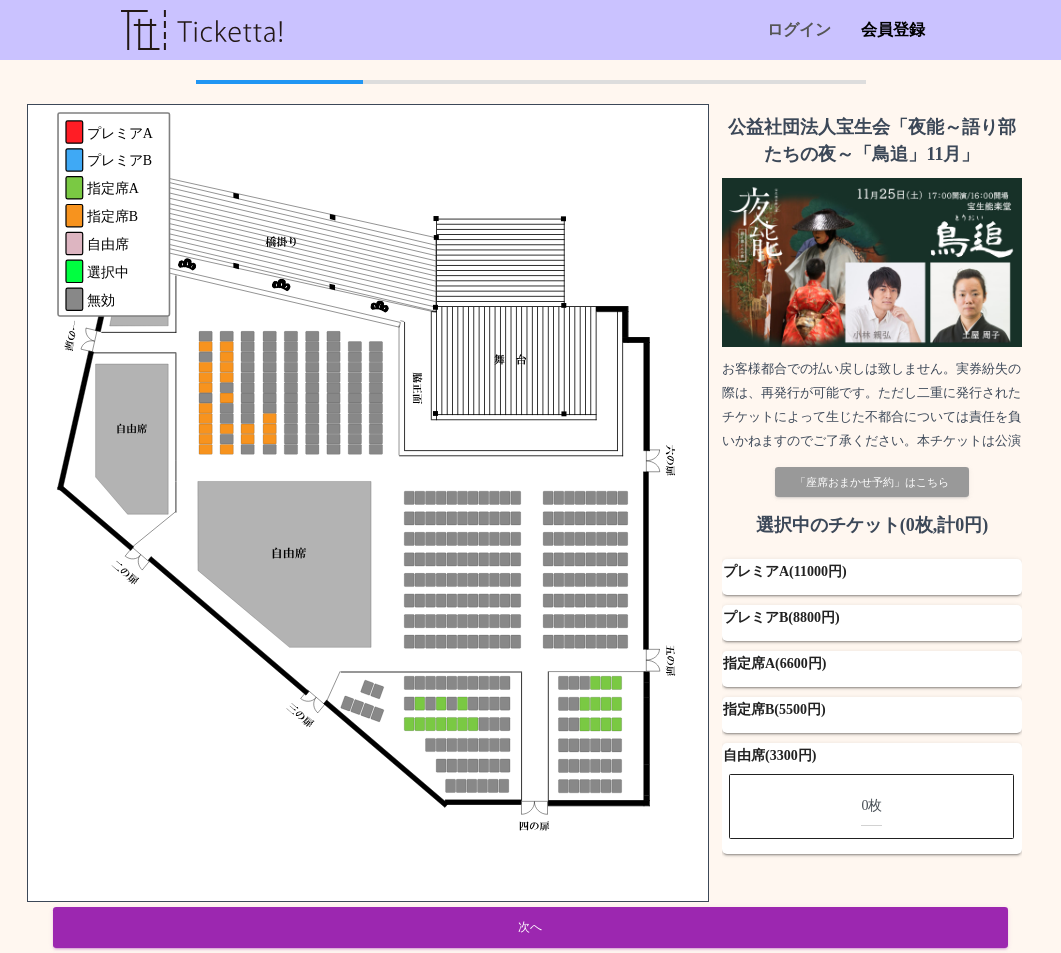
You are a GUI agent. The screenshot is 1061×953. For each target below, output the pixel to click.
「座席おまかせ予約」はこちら (872, 482)
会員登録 (893, 29)
